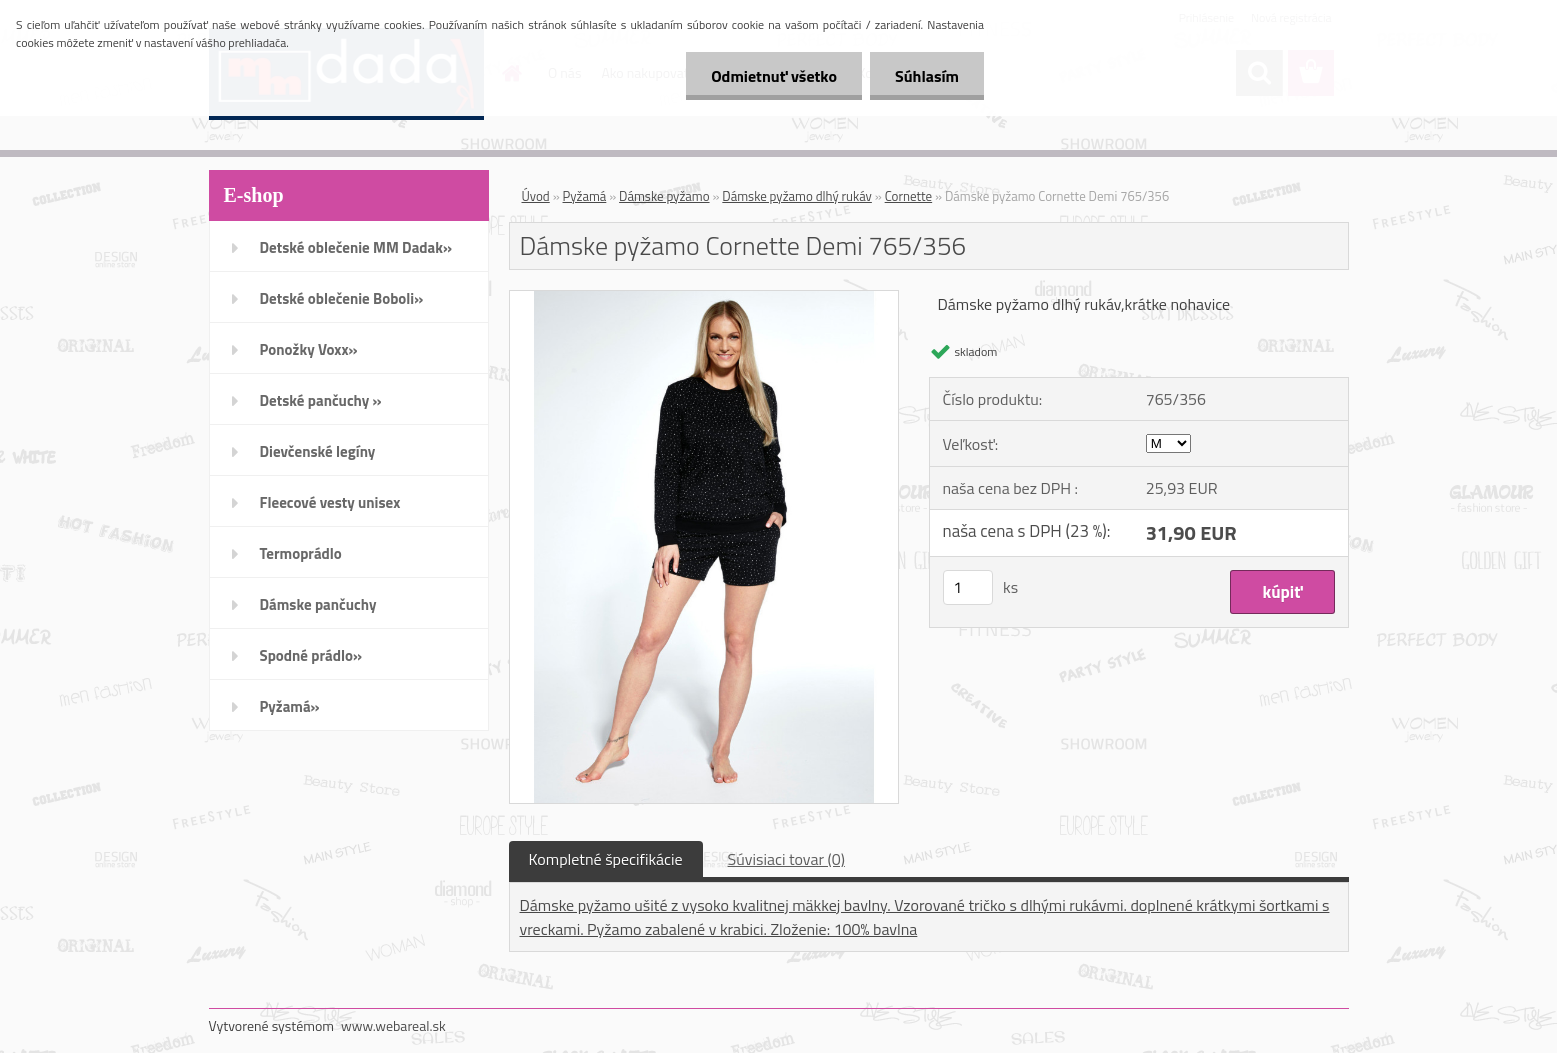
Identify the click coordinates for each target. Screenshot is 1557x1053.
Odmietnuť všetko (774, 76)
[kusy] (968, 587)
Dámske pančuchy (318, 604)
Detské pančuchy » (321, 400)
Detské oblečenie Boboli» (342, 298)
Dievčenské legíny (318, 451)
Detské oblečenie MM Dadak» (356, 247)
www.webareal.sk (393, 1025)
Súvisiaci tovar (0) (786, 859)
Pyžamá (585, 196)
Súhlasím (927, 76)
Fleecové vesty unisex (330, 502)
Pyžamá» (290, 706)
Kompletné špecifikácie (606, 859)
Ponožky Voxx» (309, 349)
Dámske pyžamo (664, 196)
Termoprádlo (301, 553)
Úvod (536, 196)
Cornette (909, 196)
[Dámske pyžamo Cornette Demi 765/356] (704, 299)
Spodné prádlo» (311, 655)
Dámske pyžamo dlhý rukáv (797, 196)
